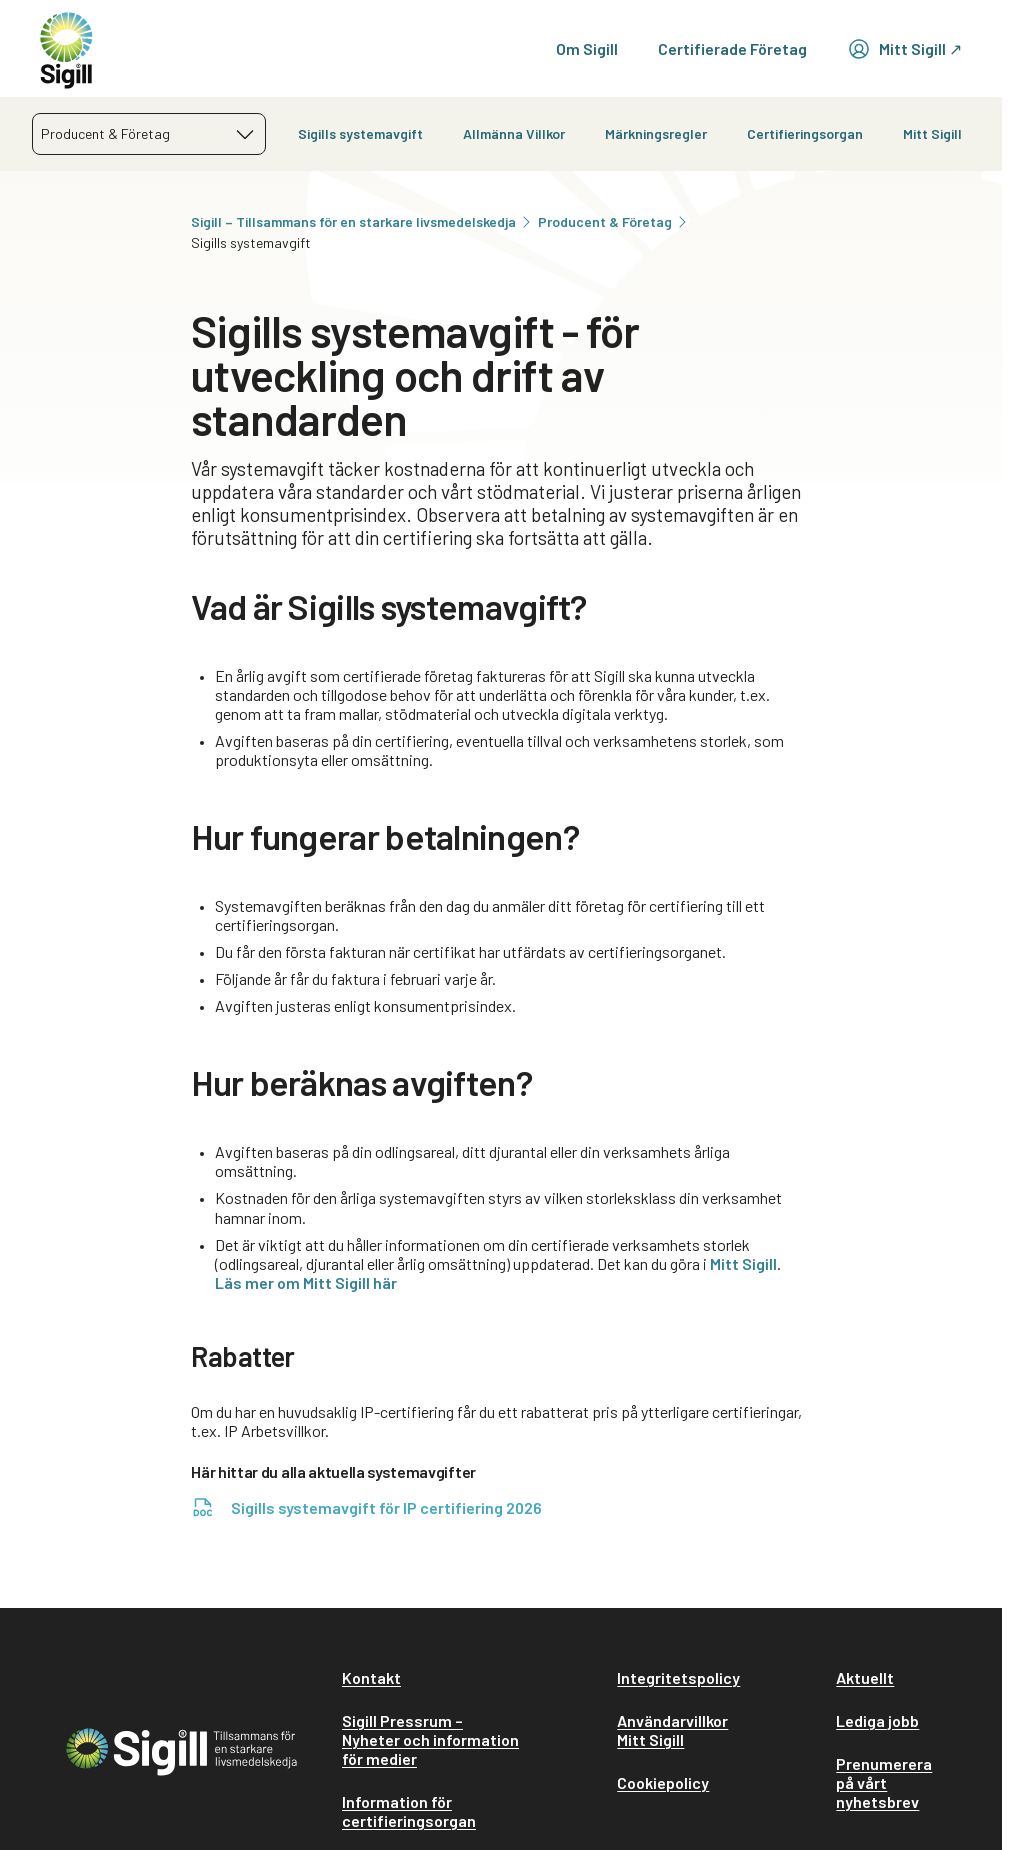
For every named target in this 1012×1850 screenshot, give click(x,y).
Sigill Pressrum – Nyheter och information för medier (430, 1739)
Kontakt (371, 1677)
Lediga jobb (877, 1720)
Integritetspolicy (678, 1677)
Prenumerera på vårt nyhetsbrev (884, 1782)
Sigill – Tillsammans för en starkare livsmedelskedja (362, 221)
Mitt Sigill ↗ (904, 49)
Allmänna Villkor (514, 133)
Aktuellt (865, 1677)
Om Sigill (587, 48)
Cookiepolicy (663, 1782)
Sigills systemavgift (360, 133)
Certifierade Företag (732, 48)
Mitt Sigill (932, 133)
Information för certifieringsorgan (409, 1811)
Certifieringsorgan (805, 133)
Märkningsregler (656, 133)
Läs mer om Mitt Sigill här (306, 1282)
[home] (66, 48)
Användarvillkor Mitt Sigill (672, 1730)
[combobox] (149, 134)
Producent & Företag (614, 221)
